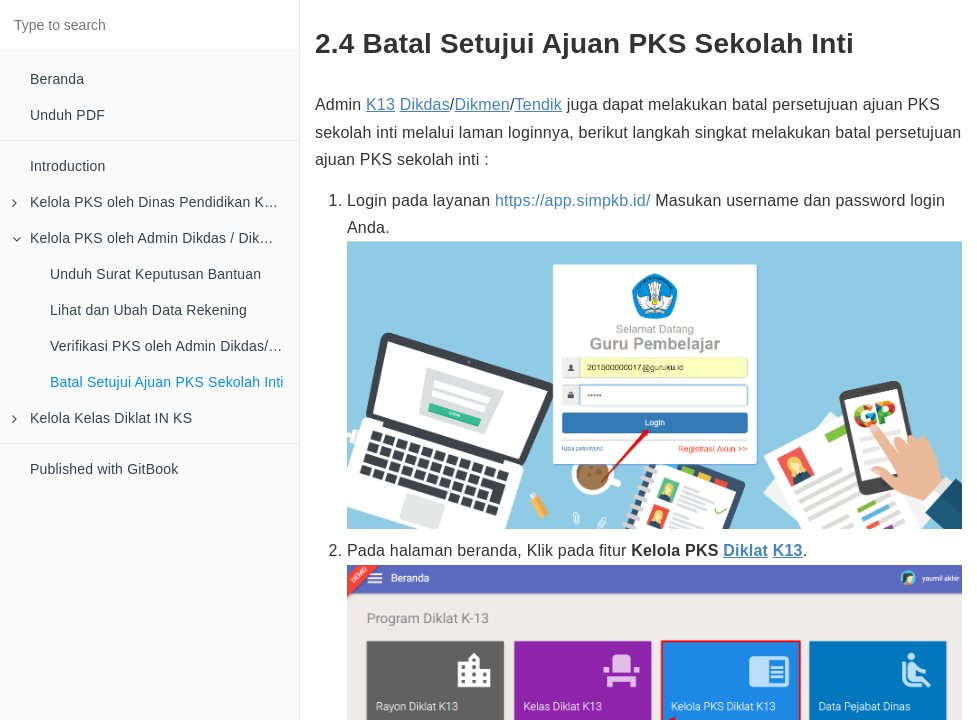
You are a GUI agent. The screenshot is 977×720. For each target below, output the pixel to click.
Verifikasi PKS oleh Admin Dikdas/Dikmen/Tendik (174, 346)
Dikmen (482, 104)
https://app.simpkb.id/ (573, 200)
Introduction (68, 166)
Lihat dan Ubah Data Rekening (148, 310)
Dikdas (425, 104)
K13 (380, 104)
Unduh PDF (67, 115)
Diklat (745, 550)
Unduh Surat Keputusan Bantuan (155, 274)
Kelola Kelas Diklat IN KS (102, 418)
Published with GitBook (104, 469)
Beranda (57, 79)
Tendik (538, 104)
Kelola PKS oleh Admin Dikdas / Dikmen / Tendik (155, 238)
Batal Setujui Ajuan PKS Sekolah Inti (167, 382)
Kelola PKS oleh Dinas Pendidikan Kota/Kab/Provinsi (155, 202)
